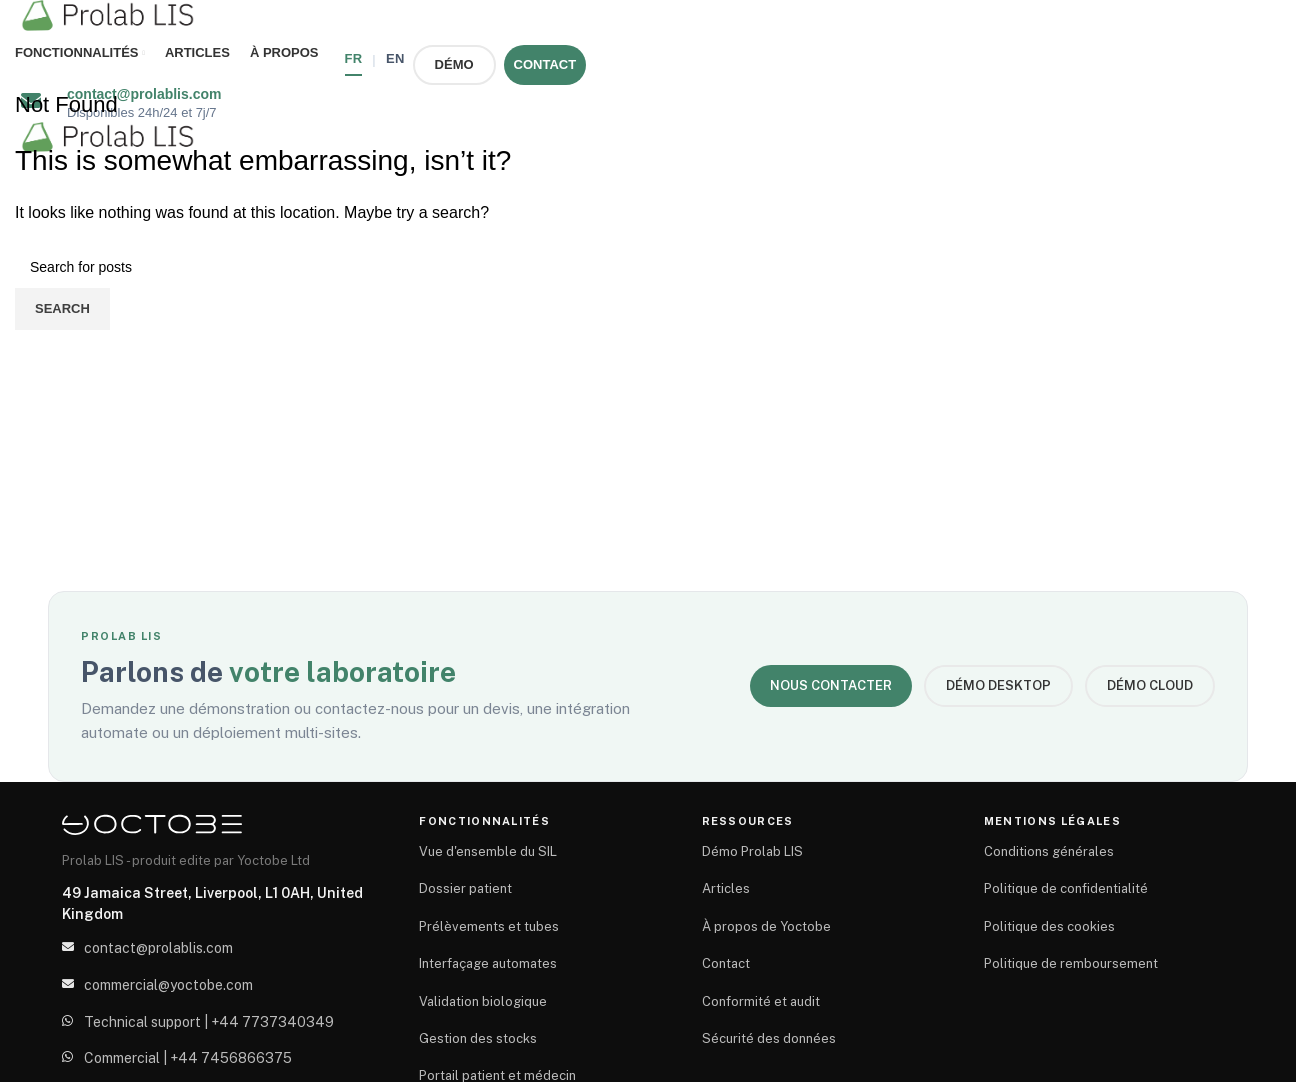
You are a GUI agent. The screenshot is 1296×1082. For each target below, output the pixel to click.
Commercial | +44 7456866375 (188, 1058)
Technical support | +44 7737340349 (209, 1022)
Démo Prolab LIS (752, 851)
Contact (726, 963)
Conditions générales (1049, 851)
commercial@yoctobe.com (168, 985)
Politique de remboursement (1071, 963)
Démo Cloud (1150, 685)
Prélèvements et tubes (489, 926)
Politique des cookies (1049, 926)
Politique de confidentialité (1066, 888)
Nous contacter (831, 685)
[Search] (648, 267)
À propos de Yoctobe (766, 926)
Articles (726, 888)
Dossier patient (465, 888)
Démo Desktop (998, 685)
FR (354, 58)
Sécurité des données (769, 1038)
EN (395, 58)
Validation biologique (483, 1001)
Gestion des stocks (478, 1038)
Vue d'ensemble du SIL (488, 851)
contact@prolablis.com (158, 948)
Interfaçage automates (488, 963)
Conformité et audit (761, 1001)
